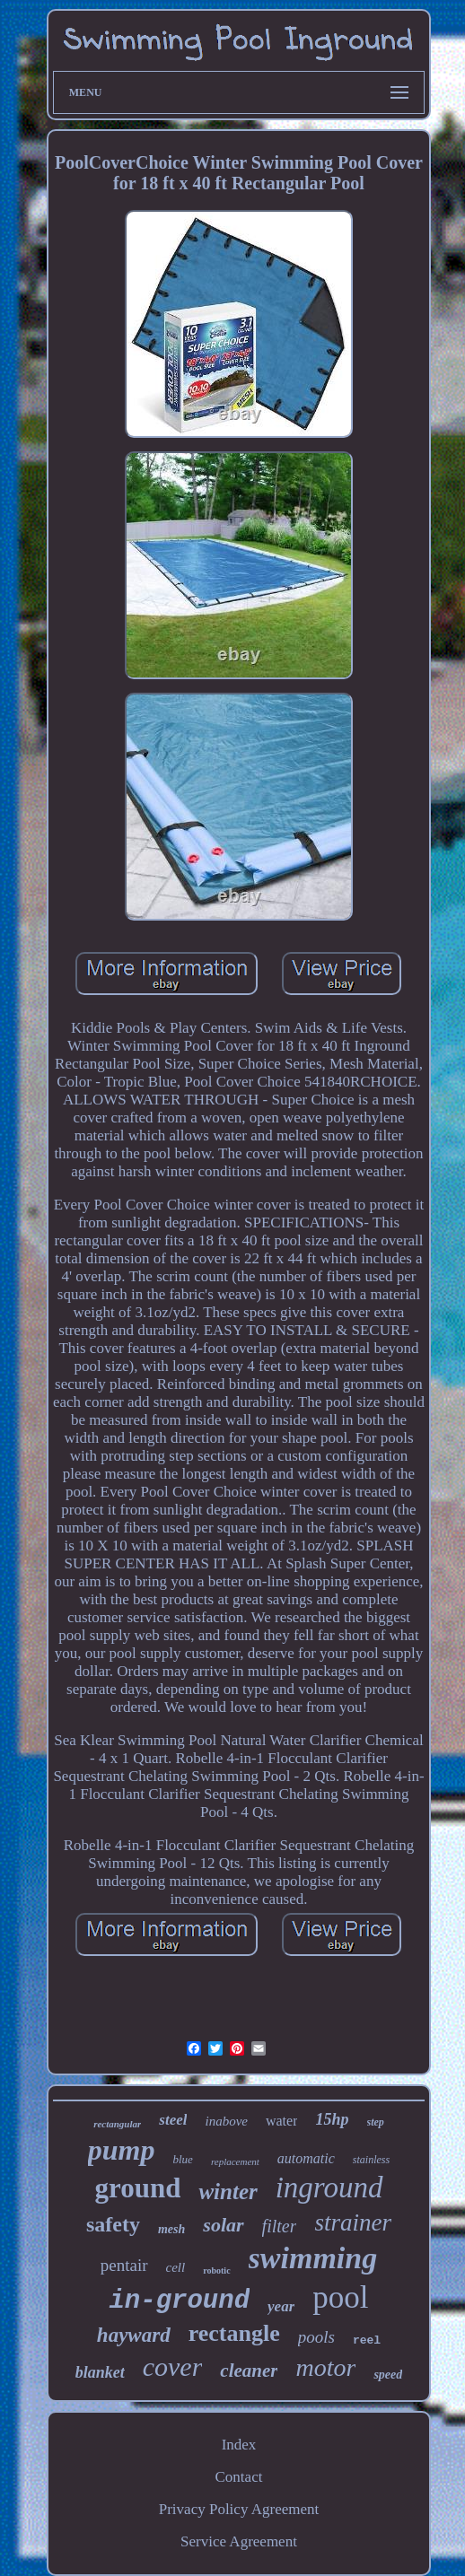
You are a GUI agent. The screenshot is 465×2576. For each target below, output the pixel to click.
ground (137, 2188)
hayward (134, 2335)
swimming (313, 2258)
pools (316, 2336)
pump (121, 2150)
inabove (226, 2121)
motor (325, 2367)
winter (227, 2191)
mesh (171, 2229)
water (282, 2120)
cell (176, 2267)
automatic (306, 2158)
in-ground (179, 2301)
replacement (235, 2161)
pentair (124, 2265)
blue (182, 2159)
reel (367, 2340)
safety (113, 2224)
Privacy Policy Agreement (239, 2509)
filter (279, 2226)
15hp (331, 2119)
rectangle (234, 2333)
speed (387, 2374)
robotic (216, 2270)
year (281, 2306)
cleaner (248, 2370)
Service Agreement (238, 2541)
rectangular (117, 2123)
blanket (100, 2372)
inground (329, 2187)
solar (223, 2225)
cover (173, 2366)
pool (340, 2297)
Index (239, 2444)
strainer (352, 2222)
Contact (239, 2476)
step (375, 2122)
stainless (371, 2159)
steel (173, 2119)
